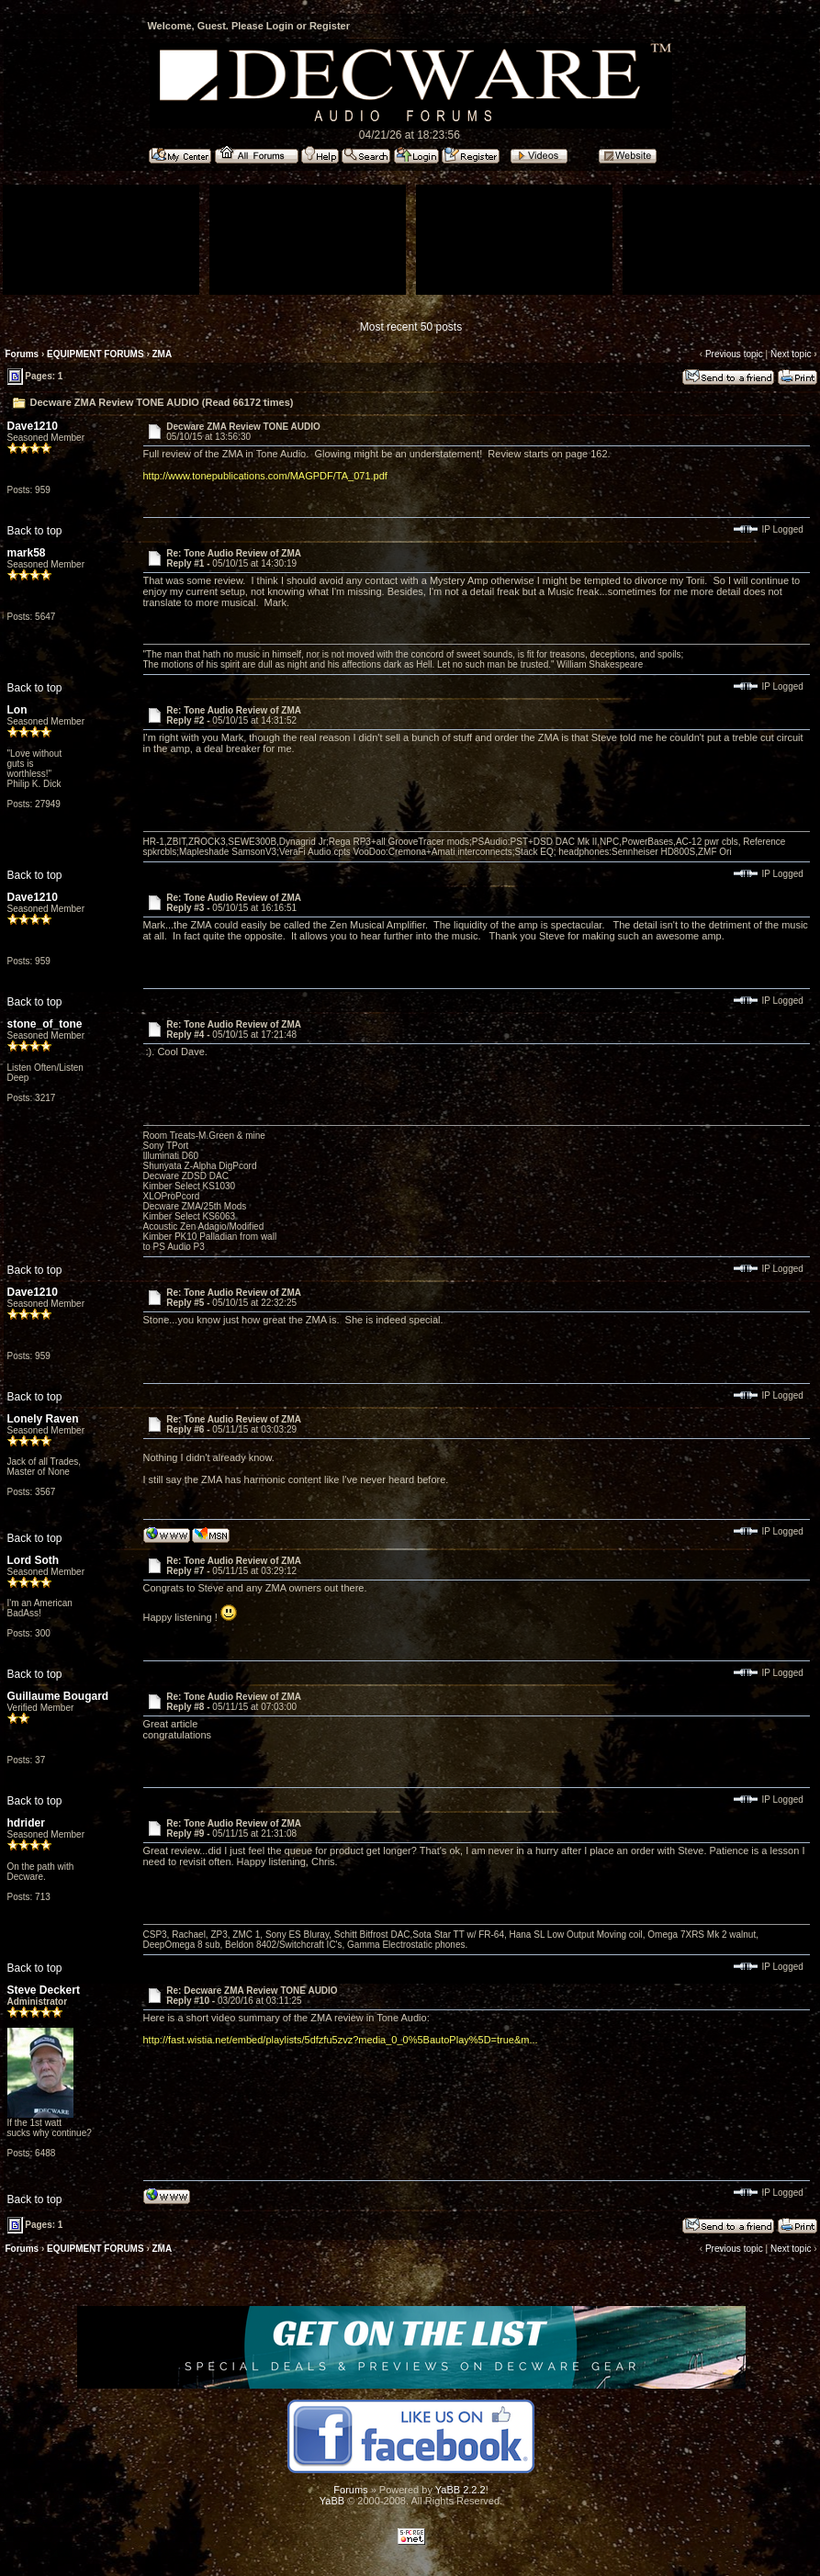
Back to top (34, 530)
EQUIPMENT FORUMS (95, 354)
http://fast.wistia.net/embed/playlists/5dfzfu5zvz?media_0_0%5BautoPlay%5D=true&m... (340, 2039)
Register (329, 25)
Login (280, 25)
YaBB (332, 2500)
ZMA (162, 354)
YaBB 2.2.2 (460, 2489)
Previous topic (734, 354)
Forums (22, 354)
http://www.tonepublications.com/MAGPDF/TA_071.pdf (265, 475)
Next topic (790, 354)
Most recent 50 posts (411, 327)
